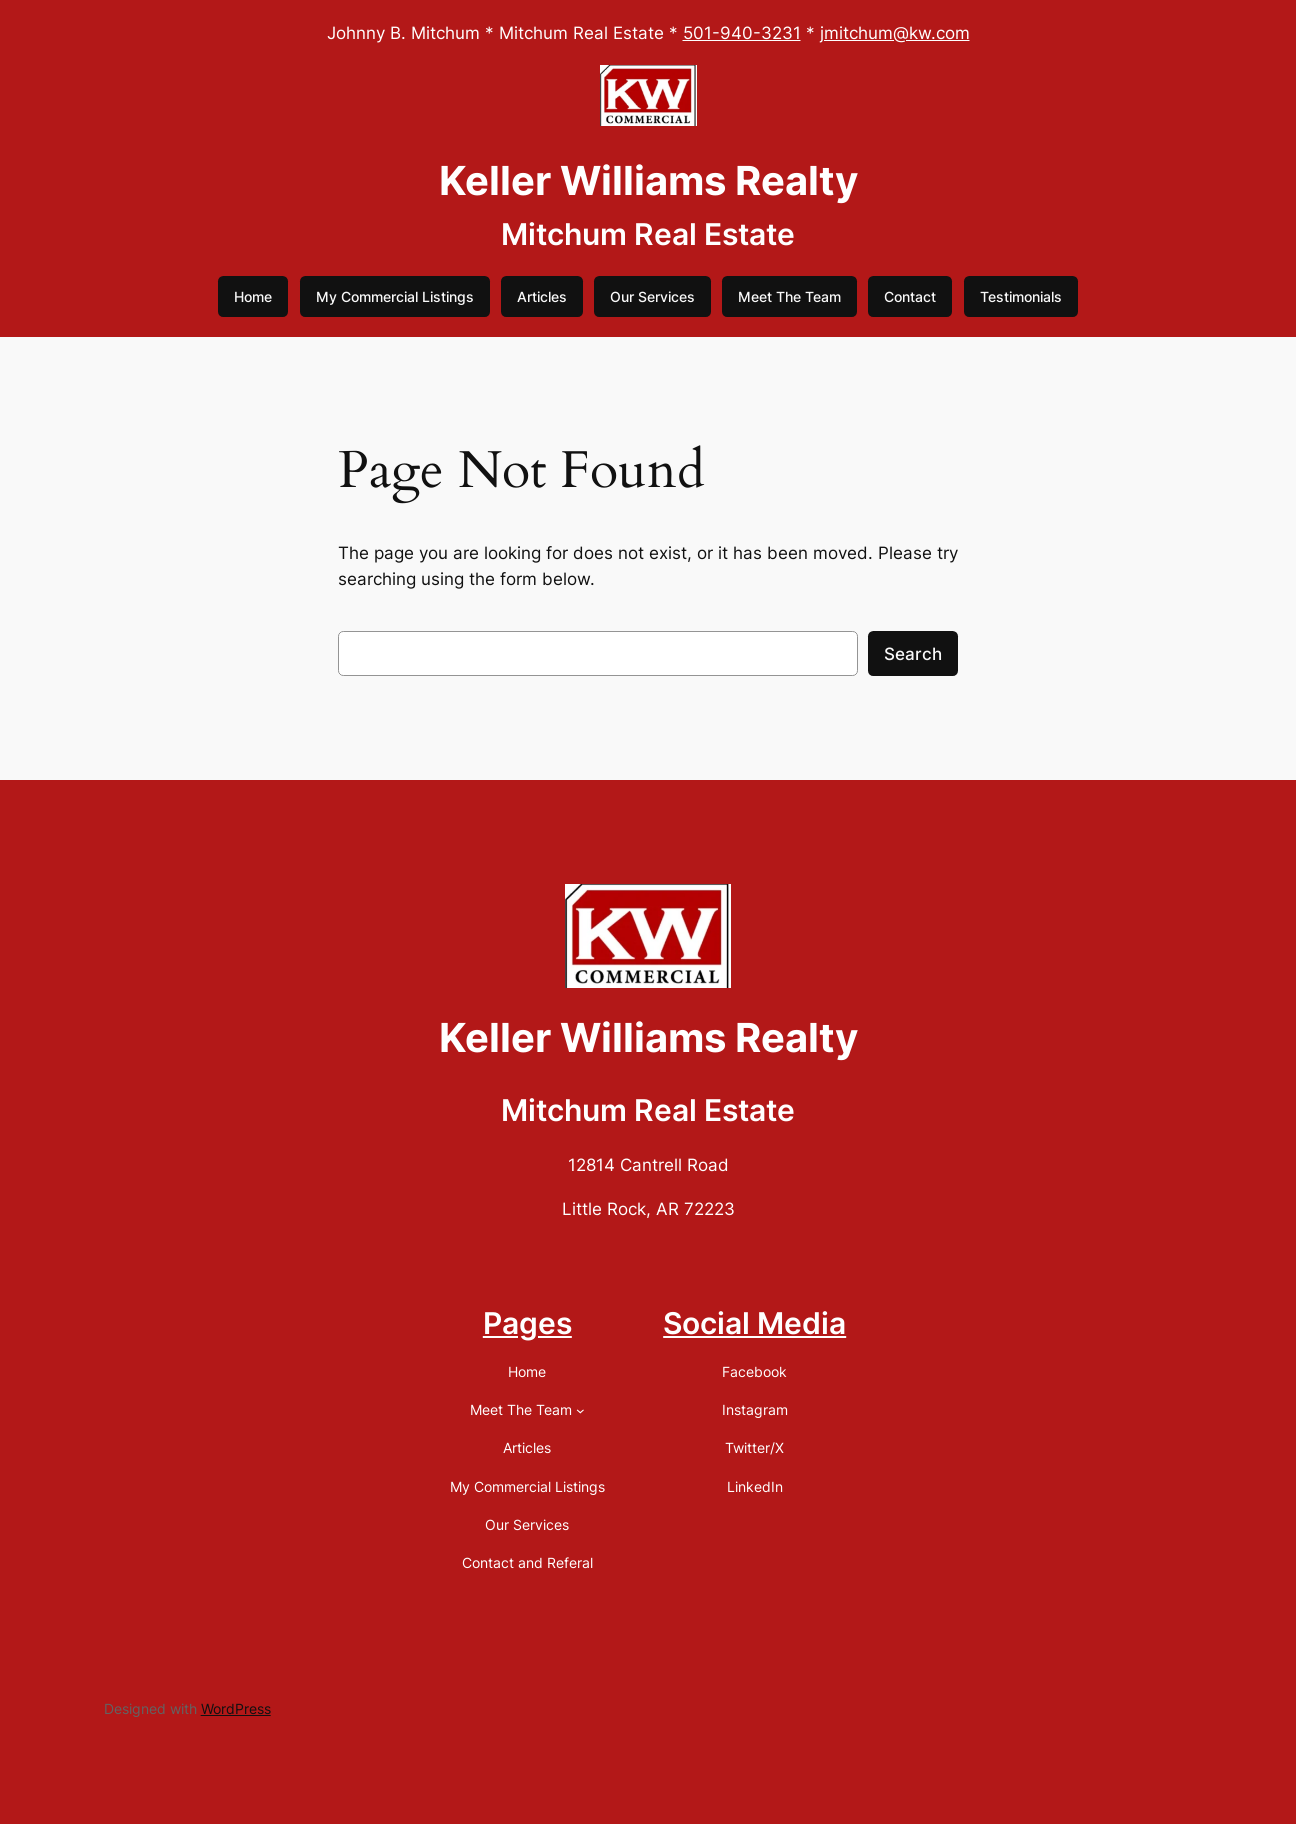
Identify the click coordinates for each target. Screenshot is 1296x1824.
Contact (910, 296)
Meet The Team (789, 296)
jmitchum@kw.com (895, 33)
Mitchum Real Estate (648, 234)
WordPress (236, 1708)
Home (253, 296)
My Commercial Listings (395, 296)
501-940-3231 (742, 33)
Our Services (652, 296)
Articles (542, 296)
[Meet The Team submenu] (580, 1410)
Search (913, 654)
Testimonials (1021, 296)
